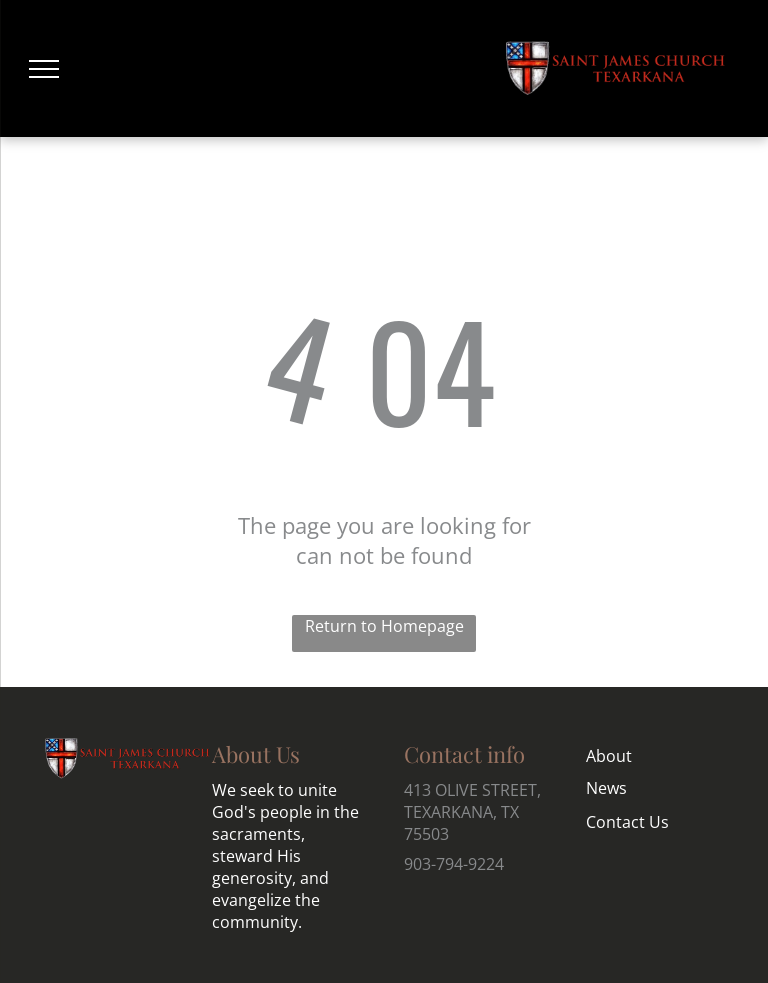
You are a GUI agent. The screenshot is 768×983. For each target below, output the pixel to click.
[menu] (44, 69)
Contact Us (627, 822)
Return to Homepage (384, 626)
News (606, 788)
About (609, 756)
